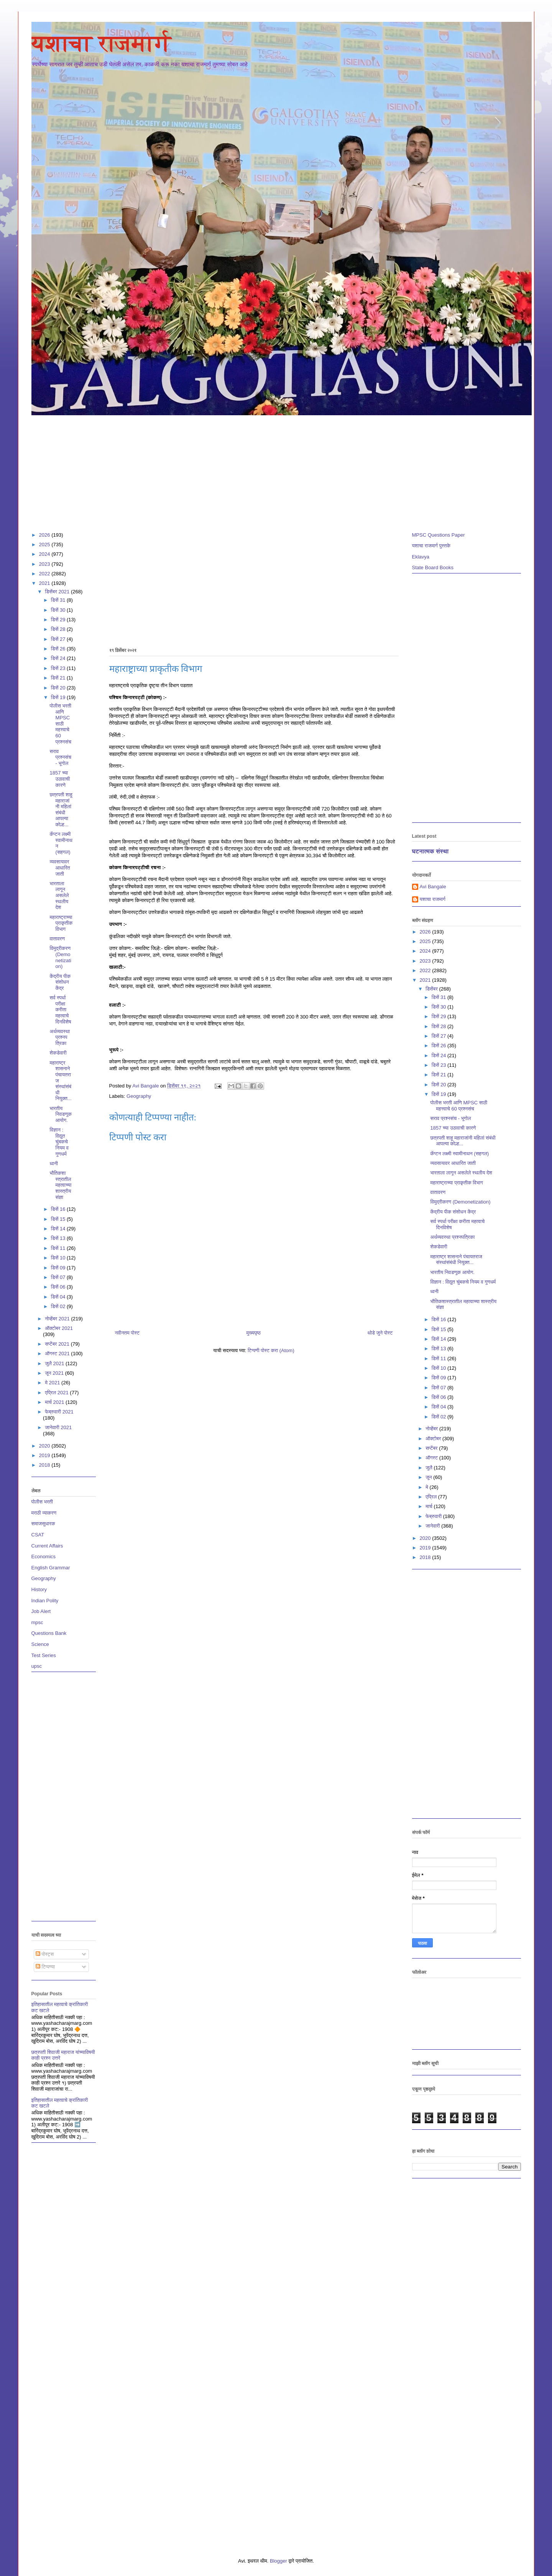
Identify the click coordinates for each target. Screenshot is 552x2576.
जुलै (430, 1468)
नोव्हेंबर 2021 (58, 1319)
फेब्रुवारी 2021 (59, 1412)
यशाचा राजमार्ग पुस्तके (431, 546)
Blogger (278, 2561)
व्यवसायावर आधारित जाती (60, 867)
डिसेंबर (432, 989)
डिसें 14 (59, 1229)
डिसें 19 (59, 697)
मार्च (430, 1506)
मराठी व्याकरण (44, 1513)
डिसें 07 (59, 1277)
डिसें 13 (59, 1238)
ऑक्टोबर (434, 1438)
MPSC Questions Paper (438, 535)
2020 (45, 1446)
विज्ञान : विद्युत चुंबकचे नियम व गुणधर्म (59, 1141)
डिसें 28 (59, 629)
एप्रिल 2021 (57, 1392)
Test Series (43, 1655)
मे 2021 (53, 1382)
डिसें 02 (59, 1306)
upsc (36, 1666)
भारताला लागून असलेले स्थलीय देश (59, 895)
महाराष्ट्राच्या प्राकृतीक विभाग (61, 923)
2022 (45, 573)
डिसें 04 (59, 1297)
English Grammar (50, 1567)
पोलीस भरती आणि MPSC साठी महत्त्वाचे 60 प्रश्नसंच (60, 724)
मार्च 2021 (55, 1402)
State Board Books (432, 567)
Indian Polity (45, 1600)
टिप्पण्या (45, 1967)
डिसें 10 (59, 1258)
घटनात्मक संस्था (430, 851)
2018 (45, 1465)
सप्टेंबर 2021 (58, 1344)
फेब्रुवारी (434, 1516)
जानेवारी (433, 1526)
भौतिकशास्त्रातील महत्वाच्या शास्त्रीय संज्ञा (61, 1185)
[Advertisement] (261, 470)
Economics (43, 1556)
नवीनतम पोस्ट (127, 1333)
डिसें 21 (59, 678)
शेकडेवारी (58, 1053)
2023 (45, 564)
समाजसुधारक (43, 1523)
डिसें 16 (59, 1209)
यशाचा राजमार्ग (101, 43)
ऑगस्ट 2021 (58, 1353)
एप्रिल (432, 1497)
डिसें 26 (59, 649)
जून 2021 (55, 1373)
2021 (45, 583)
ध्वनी (54, 1163)
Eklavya (421, 557)
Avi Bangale (433, 886)
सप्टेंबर (432, 1448)
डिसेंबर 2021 (58, 591)
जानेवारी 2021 (58, 1427)
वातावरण (57, 939)
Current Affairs (47, 1546)
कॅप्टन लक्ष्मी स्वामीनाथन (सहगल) (459, 1153)
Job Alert (41, 1611)
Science (40, 1644)
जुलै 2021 (55, 1363)
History (39, 1589)
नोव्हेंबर (432, 1428)
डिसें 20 (59, 688)
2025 (45, 544)
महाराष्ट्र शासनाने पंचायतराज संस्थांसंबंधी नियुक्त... (456, 1260)
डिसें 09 (59, 1268)
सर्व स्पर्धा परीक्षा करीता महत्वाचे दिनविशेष (60, 1009)
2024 (45, 554)
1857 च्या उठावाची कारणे (60, 779)
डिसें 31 (59, 600)
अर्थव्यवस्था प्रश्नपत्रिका (60, 1037)
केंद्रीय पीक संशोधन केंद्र (60, 982)
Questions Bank (49, 1633)
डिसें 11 (59, 1248)
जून (429, 1477)
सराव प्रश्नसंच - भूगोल (60, 757)
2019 (45, 1455)
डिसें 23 (59, 668)
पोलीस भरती (42, 1502)
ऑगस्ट (432, 1458)
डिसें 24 (59, 658)
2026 (45, 535)
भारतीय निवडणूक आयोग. (61, 1114)
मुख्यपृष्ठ (253, 1333)
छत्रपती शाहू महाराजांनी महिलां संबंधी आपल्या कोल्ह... (61, 809)
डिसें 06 (59, 1287)
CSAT (37, 1535)
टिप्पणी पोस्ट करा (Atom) (271, 1350)
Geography (139, 1096)
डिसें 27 (59, 639)
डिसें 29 (59, 619)
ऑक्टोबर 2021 (59, 1328)
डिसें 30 (59, 610)
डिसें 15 (59, 1219)
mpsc (37, 1622)
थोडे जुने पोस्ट (380, 1333)
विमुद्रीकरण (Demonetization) (60, 957)
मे (427, 1487)
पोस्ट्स (45, 1954)
